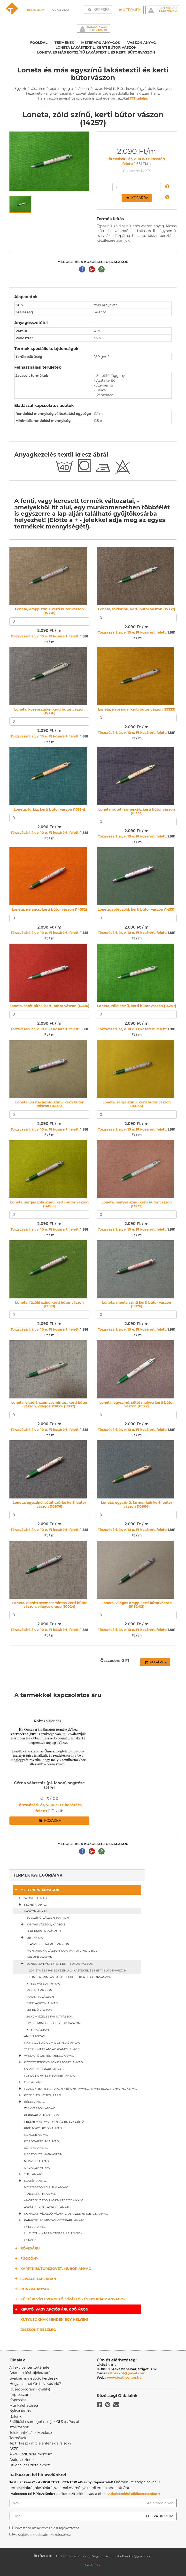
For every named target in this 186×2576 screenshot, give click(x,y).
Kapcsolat (17, 2400)
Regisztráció (168, 11)
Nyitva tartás (20, 2411)
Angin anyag (34, 2036)
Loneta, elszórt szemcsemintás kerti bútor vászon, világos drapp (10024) (49, 1605)
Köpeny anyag (36, 2147)
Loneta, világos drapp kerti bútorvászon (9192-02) (136, 1605)
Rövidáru (26, 2248)
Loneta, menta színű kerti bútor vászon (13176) (136, 1304)
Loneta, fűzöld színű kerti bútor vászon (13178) (49, 1304)
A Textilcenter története (29, 2367)
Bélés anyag (31, 2102)
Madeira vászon (40, 1996)
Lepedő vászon (39, 2009)
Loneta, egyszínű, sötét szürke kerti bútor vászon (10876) (49, 1504)
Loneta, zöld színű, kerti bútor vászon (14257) (136, 1006)
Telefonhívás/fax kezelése (30, 2432)
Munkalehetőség (23, 2405)
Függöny (25, 2258)
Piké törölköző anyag (43, 2128)
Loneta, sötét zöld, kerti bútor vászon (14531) (137, 909)
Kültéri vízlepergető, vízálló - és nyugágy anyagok (69, 2299)
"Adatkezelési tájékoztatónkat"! (133, 2494)
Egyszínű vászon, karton (47, 1917)
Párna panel (34, 2226)
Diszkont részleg (38, 2330)
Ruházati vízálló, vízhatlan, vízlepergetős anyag (62, 2213)
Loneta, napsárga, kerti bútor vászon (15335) (136, 709)
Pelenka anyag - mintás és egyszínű (54, 2121)
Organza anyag (37, 2167)
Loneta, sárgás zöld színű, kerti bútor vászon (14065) (49, 1204)
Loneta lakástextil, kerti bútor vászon (96, 47)
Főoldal (38, 42)
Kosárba (137, 198)
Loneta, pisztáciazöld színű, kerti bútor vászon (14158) (49, 1104)
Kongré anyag (36, 2134)
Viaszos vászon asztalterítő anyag (54, 2200)
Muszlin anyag (36, 2161)
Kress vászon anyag (43, 1983)
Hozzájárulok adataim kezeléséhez (42, 2534)
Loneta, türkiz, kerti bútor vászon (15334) (49, 809)
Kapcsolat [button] (60, 9)
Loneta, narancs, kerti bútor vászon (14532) (49, 909)
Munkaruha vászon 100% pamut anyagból (61, 1950)
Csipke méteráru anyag (44, 2069)
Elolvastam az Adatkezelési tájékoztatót (46, 2528)
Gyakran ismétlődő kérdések (33, 2378)
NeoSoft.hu (93, 2565)
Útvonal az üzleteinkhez (29, 2465)
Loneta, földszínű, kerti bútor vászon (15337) (136, 609)
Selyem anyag (32, 1904)
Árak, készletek (21, 2460)
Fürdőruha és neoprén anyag (50, 2075)
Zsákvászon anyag (39, 2108)
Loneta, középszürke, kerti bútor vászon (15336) (49, 711)
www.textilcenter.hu (124, 2377)
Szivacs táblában (34, 2278)
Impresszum (20, 2394)
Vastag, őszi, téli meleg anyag (45, 2056)
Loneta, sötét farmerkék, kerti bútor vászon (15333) (136, 811)
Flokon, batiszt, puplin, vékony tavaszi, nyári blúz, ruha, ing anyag (77, 2089)
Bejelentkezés (167, 8)
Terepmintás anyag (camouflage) (52, 2049)
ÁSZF (13, 2449)
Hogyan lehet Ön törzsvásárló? (35, 2384)
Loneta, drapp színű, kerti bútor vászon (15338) (49, 611)
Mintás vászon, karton (42, 1924)
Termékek (34, 9)
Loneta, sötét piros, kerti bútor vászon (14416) (49, 1006)
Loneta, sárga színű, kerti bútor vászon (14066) (136, 1104)
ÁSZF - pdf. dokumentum (31, 2454)
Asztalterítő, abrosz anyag (47, 2207)
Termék (129, 10)
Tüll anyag (30, 2174)
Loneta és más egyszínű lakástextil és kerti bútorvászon (96, 52)
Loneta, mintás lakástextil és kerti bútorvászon (70, 1977)
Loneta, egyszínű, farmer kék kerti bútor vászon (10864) (136, 1504)
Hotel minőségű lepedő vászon (53, 2023)
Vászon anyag (141, 42)
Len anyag (31, 1937)
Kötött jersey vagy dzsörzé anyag (50, 2062)
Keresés (99, 9)
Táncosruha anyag (40, 2194)
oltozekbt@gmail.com (127, 2373)
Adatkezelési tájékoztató (30, 2373)
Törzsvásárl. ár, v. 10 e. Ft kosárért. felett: (45, 636)
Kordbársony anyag (41, 2141)
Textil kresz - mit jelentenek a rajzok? (40, 2443)
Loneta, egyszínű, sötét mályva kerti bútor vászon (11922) (136, 1404)
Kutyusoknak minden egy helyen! (54, 2319)
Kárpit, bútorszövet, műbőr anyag (52, 2268)
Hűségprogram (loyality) (29, 2389)
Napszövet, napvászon (43, 2154)
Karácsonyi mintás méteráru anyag (51, 2220)
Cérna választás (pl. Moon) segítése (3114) (49, 1785)
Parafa (30, 2240)
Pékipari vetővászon (41, 2115)
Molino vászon (39, 1990)
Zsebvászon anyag (42, 2003)
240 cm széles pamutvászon (49, 2016)
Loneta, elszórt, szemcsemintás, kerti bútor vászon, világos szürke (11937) (49, 1404)
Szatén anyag (32, 2181)
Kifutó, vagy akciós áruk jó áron (50, 2309)
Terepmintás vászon (43, 1931)
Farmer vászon (39, 1957)
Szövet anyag (32, 1898)
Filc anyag (29, 2082)
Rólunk (15, 2416)
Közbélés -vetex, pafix (39, 2095)
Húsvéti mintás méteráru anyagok (53, 2233)
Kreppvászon (37, 2029)
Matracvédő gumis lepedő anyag (52, 2042)
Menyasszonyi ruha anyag (46, 2187)
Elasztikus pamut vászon (47, 1944)
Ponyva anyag (31, 2289)
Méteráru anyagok (100, 42)
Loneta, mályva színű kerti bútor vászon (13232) (136, 1204)
